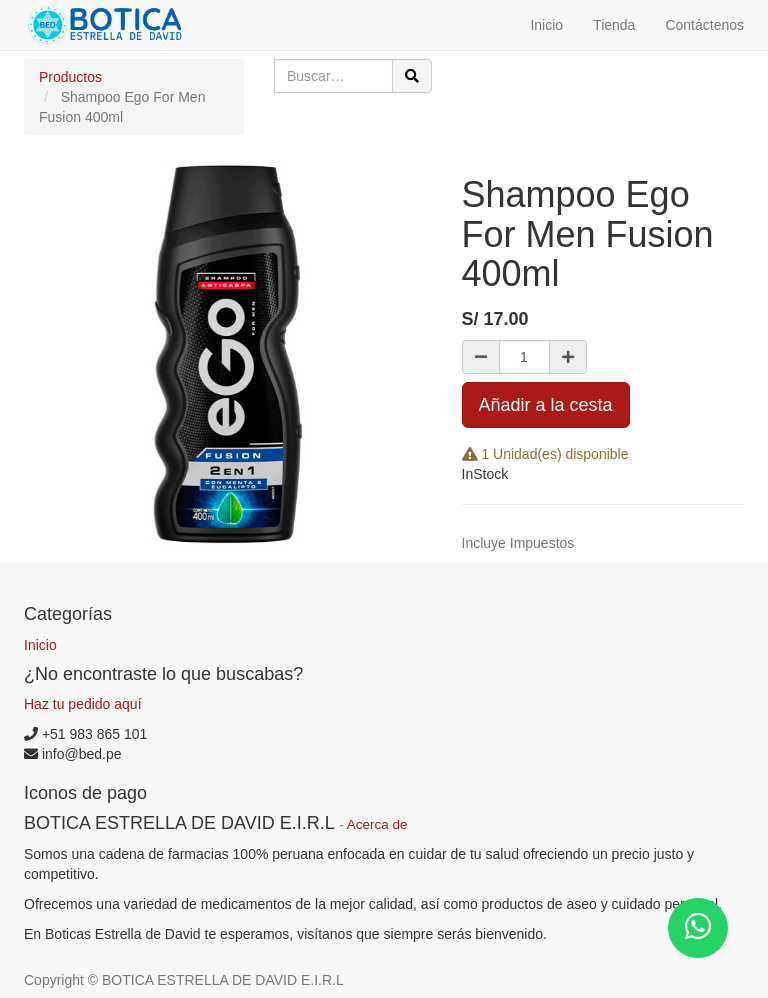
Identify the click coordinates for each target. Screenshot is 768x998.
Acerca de (377, 824)
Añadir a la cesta (546, 405)
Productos (70, 77)
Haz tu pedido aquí (83, 704)
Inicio (40, 645)
